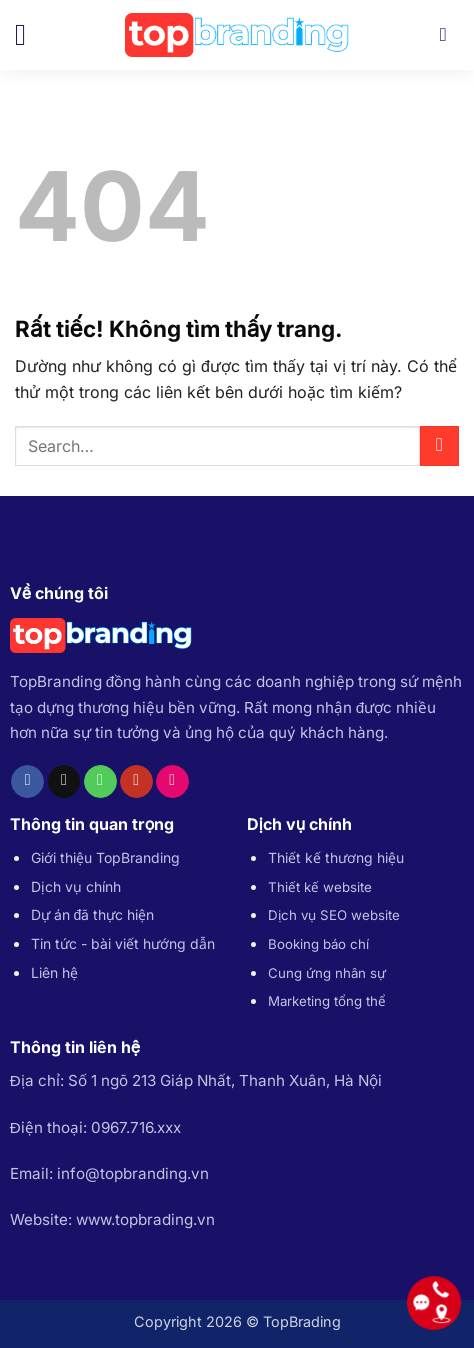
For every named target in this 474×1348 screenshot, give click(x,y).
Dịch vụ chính (76, 886)
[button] (30, 35)
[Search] (449, 34)
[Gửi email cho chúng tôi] (64, 782)
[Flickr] (172, 782)
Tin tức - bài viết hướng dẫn (123, 943)
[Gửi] (439, 445)
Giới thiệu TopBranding (105, 857)
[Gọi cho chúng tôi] (100, 782)
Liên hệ (54, 972)
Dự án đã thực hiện (93, 914)
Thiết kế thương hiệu (336, 857)
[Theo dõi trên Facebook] (27, 782)
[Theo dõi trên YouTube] (136, 782)
